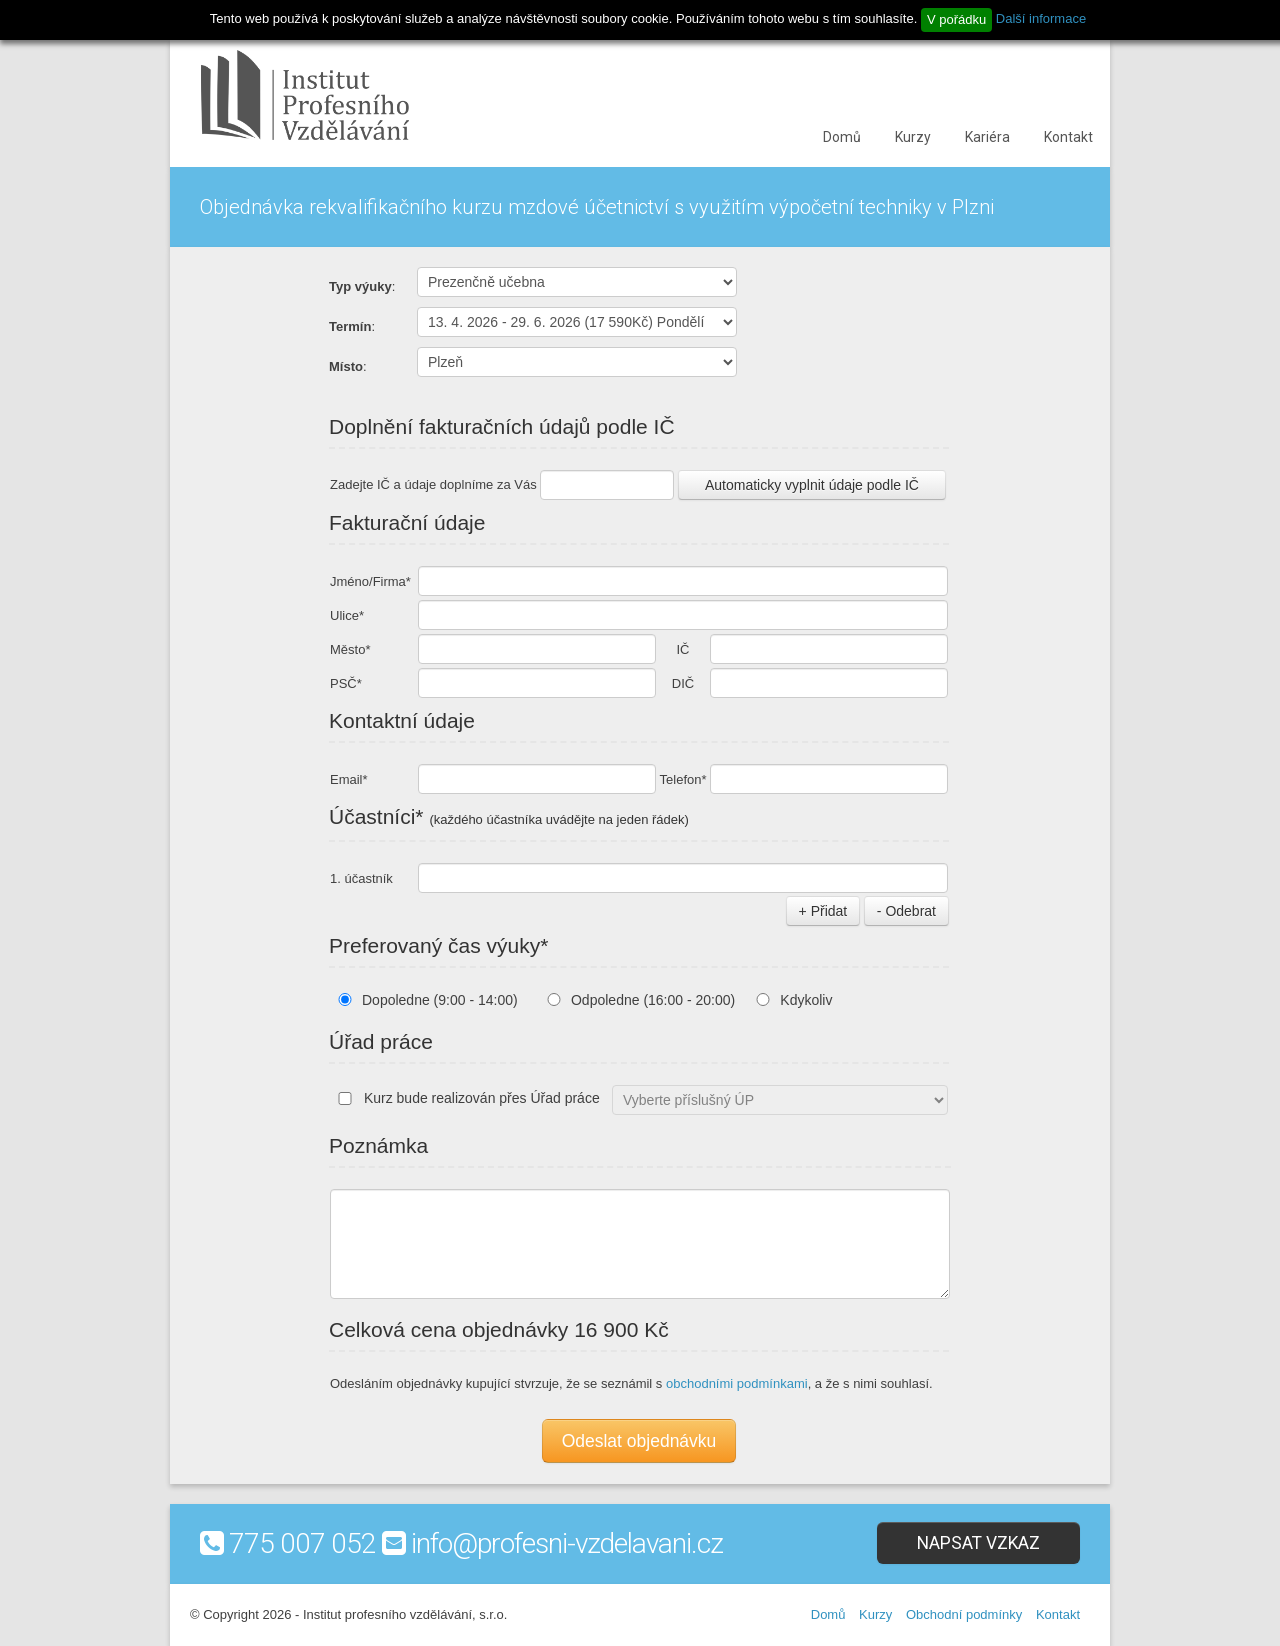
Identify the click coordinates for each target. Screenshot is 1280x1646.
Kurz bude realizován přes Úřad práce (465, 1098)
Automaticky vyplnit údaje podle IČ (812, 485)
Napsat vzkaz (978, 1543)
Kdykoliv (806, 1000)
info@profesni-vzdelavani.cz (567, 1543)
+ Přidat (823, 911)
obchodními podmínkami (737, 1383)
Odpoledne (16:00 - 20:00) (653, 1000)
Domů (842, 137)
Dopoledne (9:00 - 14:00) (440, 1000)
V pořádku (956, 19)
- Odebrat (906, 911)
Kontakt (1068, 137)
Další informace (1041, 18)
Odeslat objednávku (639, 1441)
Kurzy (913, 137)
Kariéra (987, 137)
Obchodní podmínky (964, 1614)
